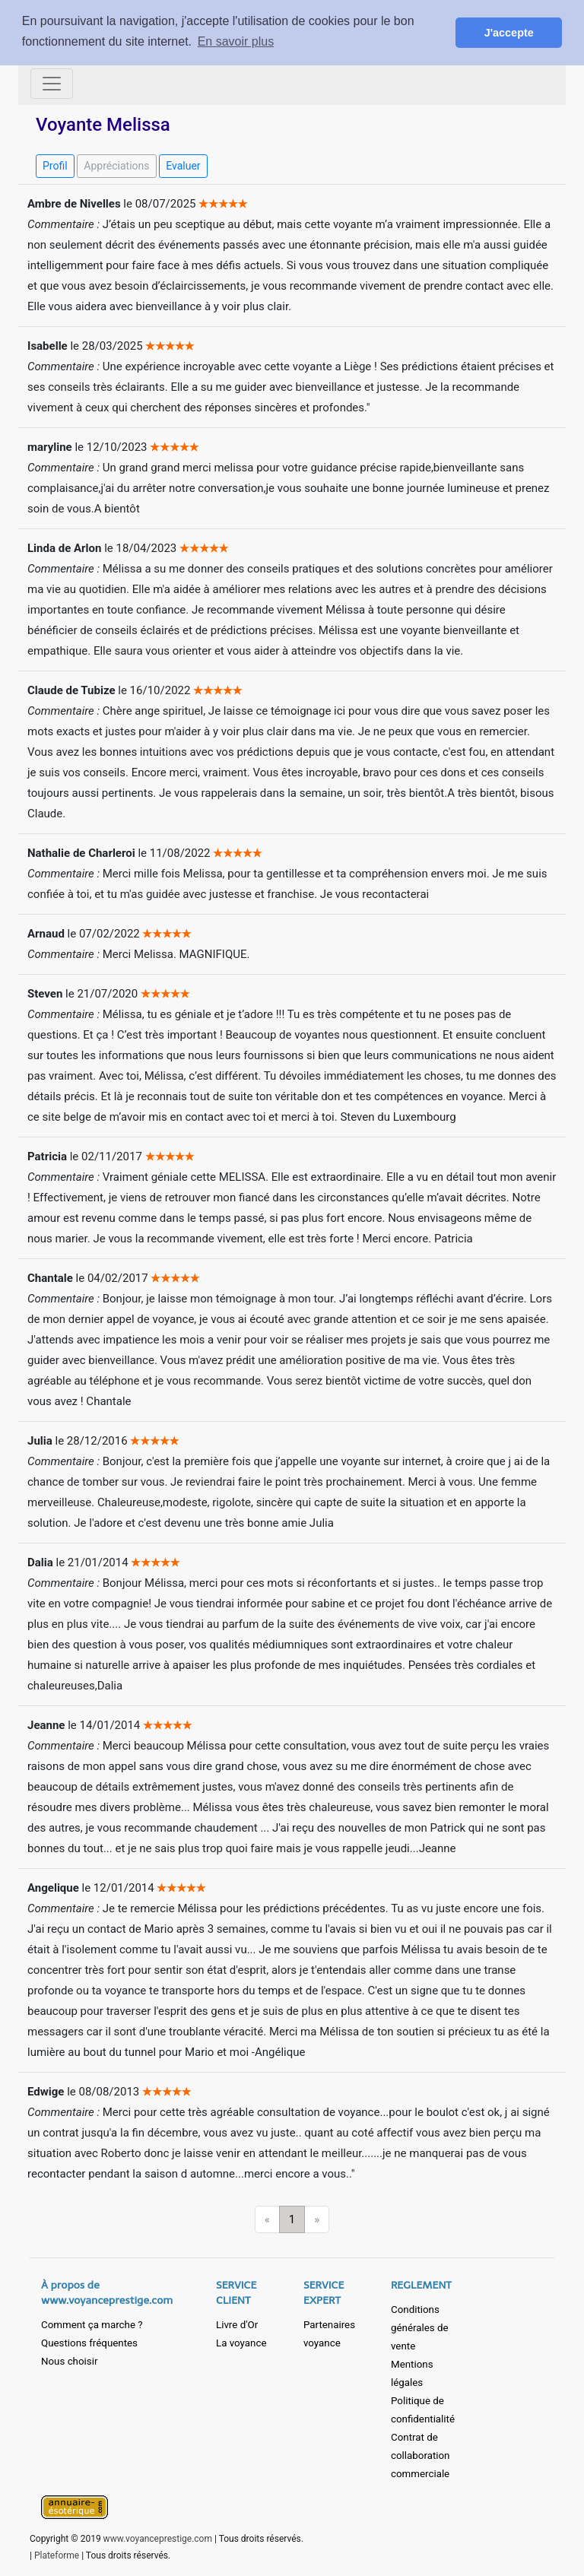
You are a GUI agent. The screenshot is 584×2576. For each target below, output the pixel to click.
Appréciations (116, 166)
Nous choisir (69, 2361)
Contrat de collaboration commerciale (420, 2455)
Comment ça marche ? (92, 2324)
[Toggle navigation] (51, 83)
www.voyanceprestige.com (157, 2538)
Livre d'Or (237, 2324)
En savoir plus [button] (236, 41)
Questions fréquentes (89, 2343)
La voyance (241, 2343)
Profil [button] (55, 166)
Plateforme (56, 2555)
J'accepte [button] (509, 33)
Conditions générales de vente (420, 2328)
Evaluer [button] (183, 166)
